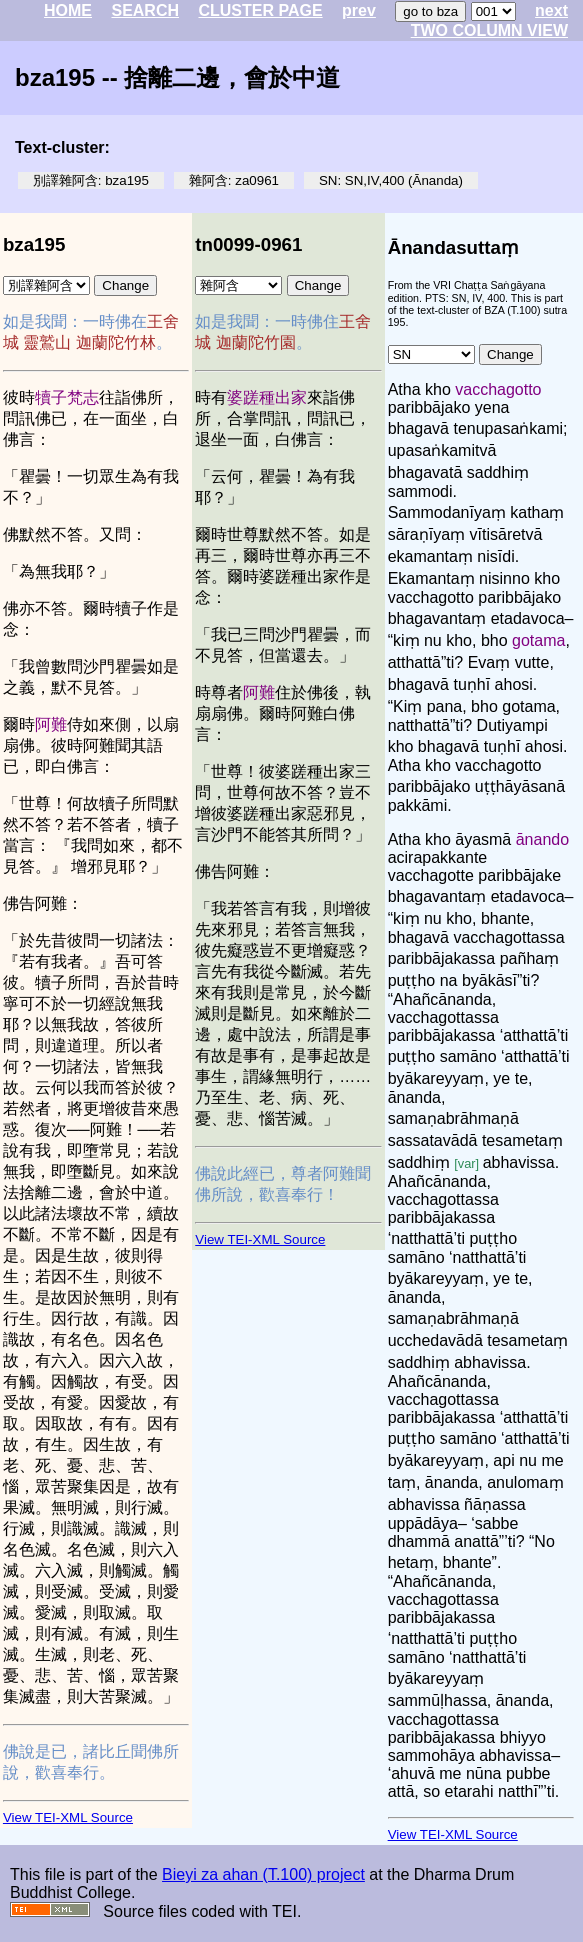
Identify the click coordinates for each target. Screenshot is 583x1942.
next (551, 10)
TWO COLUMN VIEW (489, 30)
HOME (68, 10)
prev (359, 10)
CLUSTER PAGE (260, 10)
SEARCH (145, 10)
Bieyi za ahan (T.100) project (263, 1874)
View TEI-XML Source (68, 1817)
